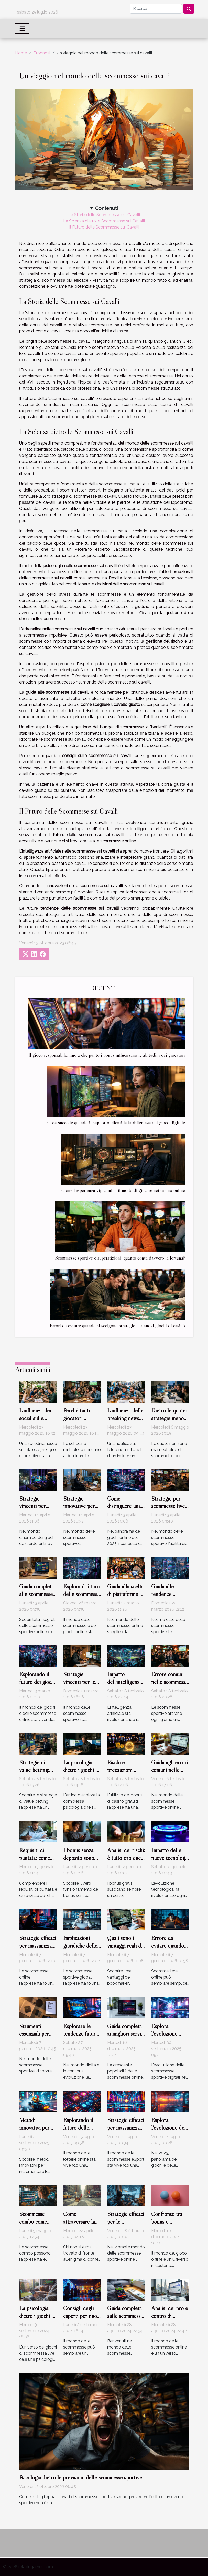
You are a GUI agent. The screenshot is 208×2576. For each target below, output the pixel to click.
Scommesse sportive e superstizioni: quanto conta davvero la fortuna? (120, 1258)
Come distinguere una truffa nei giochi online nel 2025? (126, 1510)
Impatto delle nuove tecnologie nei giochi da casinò (170, 1862)
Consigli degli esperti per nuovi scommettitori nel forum (82, 2320)
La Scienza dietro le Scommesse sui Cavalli (104, 221)
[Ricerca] (156, 9)
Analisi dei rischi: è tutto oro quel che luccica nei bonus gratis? (126, 1862)
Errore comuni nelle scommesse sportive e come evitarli (169, 1686)
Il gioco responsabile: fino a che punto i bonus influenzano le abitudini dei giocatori (106, 1055)
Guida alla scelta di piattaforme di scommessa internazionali (125, 1598)
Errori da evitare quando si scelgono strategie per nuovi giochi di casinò (117, 1325)
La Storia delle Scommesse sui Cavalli (104, 214)
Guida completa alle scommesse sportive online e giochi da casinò (38, 1598)
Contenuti (106, 208)
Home (21, 53)
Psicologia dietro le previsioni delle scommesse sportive (80, 2477)
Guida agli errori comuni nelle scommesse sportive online (169, 1774)
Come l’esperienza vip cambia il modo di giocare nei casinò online (123, 1190)
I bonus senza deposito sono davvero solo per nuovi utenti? (82, 1862)
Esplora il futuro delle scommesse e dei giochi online (81, 1598)
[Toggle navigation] (22, 28)
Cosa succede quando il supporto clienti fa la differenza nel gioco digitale (116, 1122)
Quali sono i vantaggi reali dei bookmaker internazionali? (126, 1949)
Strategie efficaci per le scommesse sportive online (125, 2225)
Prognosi (42, 53)
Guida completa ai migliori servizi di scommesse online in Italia (126, 2037)
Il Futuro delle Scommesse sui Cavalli (104, 227)
